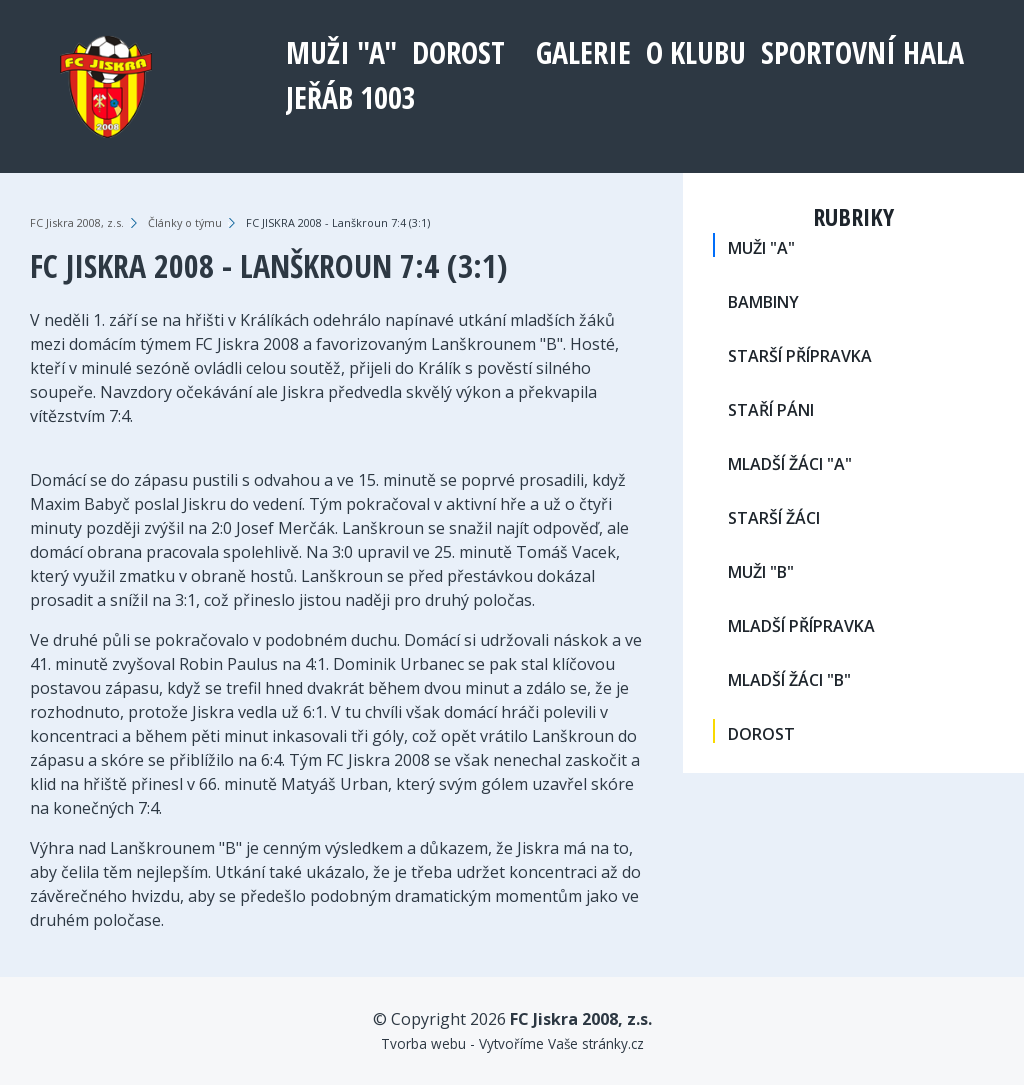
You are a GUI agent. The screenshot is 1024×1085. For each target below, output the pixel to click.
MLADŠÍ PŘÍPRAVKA (801, 626)
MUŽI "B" (761, 572)
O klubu (696, 52)
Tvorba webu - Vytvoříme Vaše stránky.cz (512, 1043)
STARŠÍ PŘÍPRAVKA (800, 356)
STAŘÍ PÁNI (771, 410)
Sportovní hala (862, 52)
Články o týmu (185, 222)
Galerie (583, 52)
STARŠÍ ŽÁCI (774, 518)
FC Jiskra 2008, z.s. (77, 222)
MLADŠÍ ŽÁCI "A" (790, 464)
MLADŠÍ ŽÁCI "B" (789, 680)
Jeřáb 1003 (351, 97)
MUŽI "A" (341, 52)
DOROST (458, 52)
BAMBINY (763, 302)
